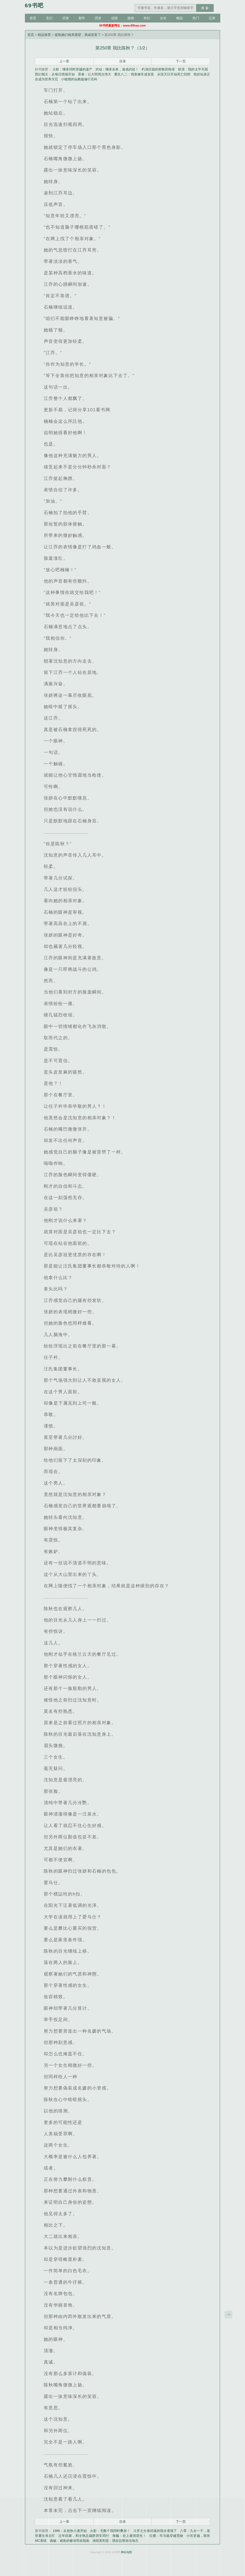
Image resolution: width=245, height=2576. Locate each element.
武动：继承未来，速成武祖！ (117, 69)
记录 (212, 18)
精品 (179, 18)
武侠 (65, 18)
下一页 (181, 61)
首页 (33, 18)
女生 (163, 18)
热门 (195, 18)
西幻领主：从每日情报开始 (55, 74)
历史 (98, 18)
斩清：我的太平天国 (193, 69)
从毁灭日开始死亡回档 (173, 74)
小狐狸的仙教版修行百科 (79, 79)
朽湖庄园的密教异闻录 (158, 69)
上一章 (64, 61)
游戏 (130, 18)
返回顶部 (228, 2314)
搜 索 (205, 8)
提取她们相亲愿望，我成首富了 (78, 35)
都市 (81, 18)
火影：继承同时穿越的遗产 (72, 69)
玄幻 (49, 18)
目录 (122, 61)
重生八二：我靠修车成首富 (134, 74)
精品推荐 (44, 35)
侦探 (114, 18)
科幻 (147, 18)
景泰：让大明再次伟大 (94, 74)
